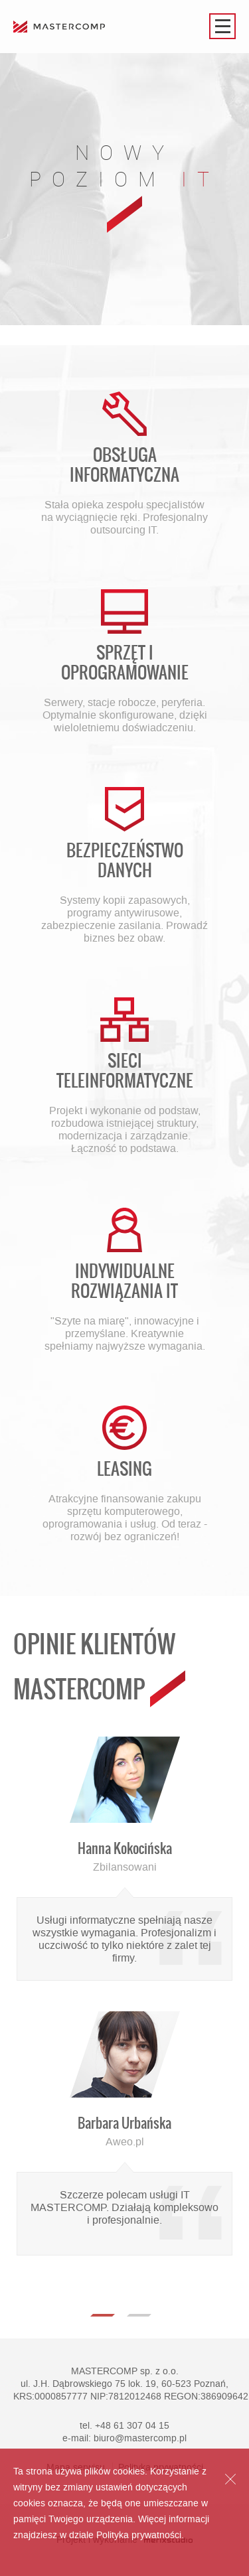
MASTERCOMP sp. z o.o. (125, 2371)
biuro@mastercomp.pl (140, 2438)
